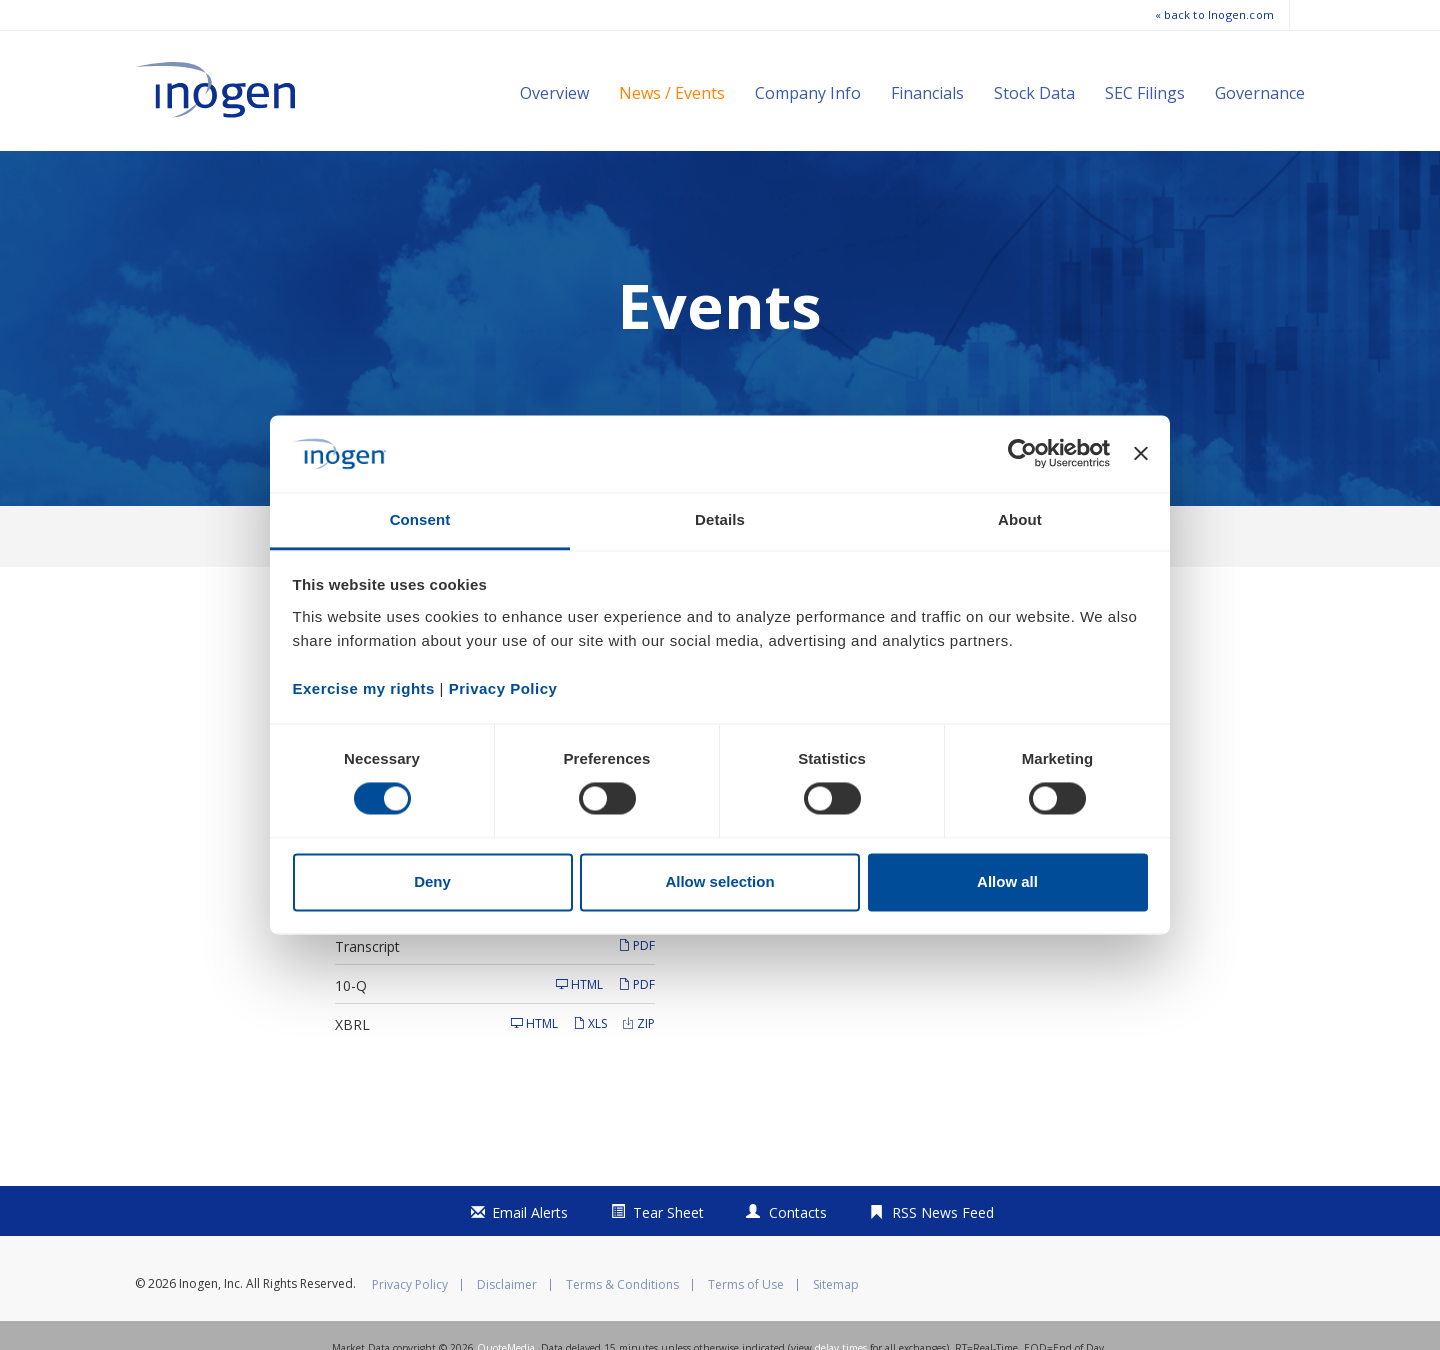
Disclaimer (507, 1329)
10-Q (351, 1028)
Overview (554, 93)
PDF (636, 949)
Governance (1260, 93)
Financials (927, 93)
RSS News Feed (943, 1256)
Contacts (798, 1256)
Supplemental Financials (412, 950)
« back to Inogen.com (1214, 14)
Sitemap (836, 1329)
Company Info (808, 93)
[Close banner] (1141, 454)
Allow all (1007, 881)
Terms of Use (746, 1329)
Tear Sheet (668, 1256)
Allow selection (719, 881)
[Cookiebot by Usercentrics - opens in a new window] (1022, 454)
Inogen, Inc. (211, 1327)
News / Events (672, 93)
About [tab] (1020, 519)
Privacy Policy (410, 1329)
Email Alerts (530, 1256)
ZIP (638, 1066)
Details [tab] (720, 519)
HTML (579, 1027)
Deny (432, 881)
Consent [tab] (420, 519)
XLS (590, 1066)
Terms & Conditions (622, 1329)
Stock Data (1034, 93)
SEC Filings (1145, 93)
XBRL (352, 1067)
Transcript (367, 989)
